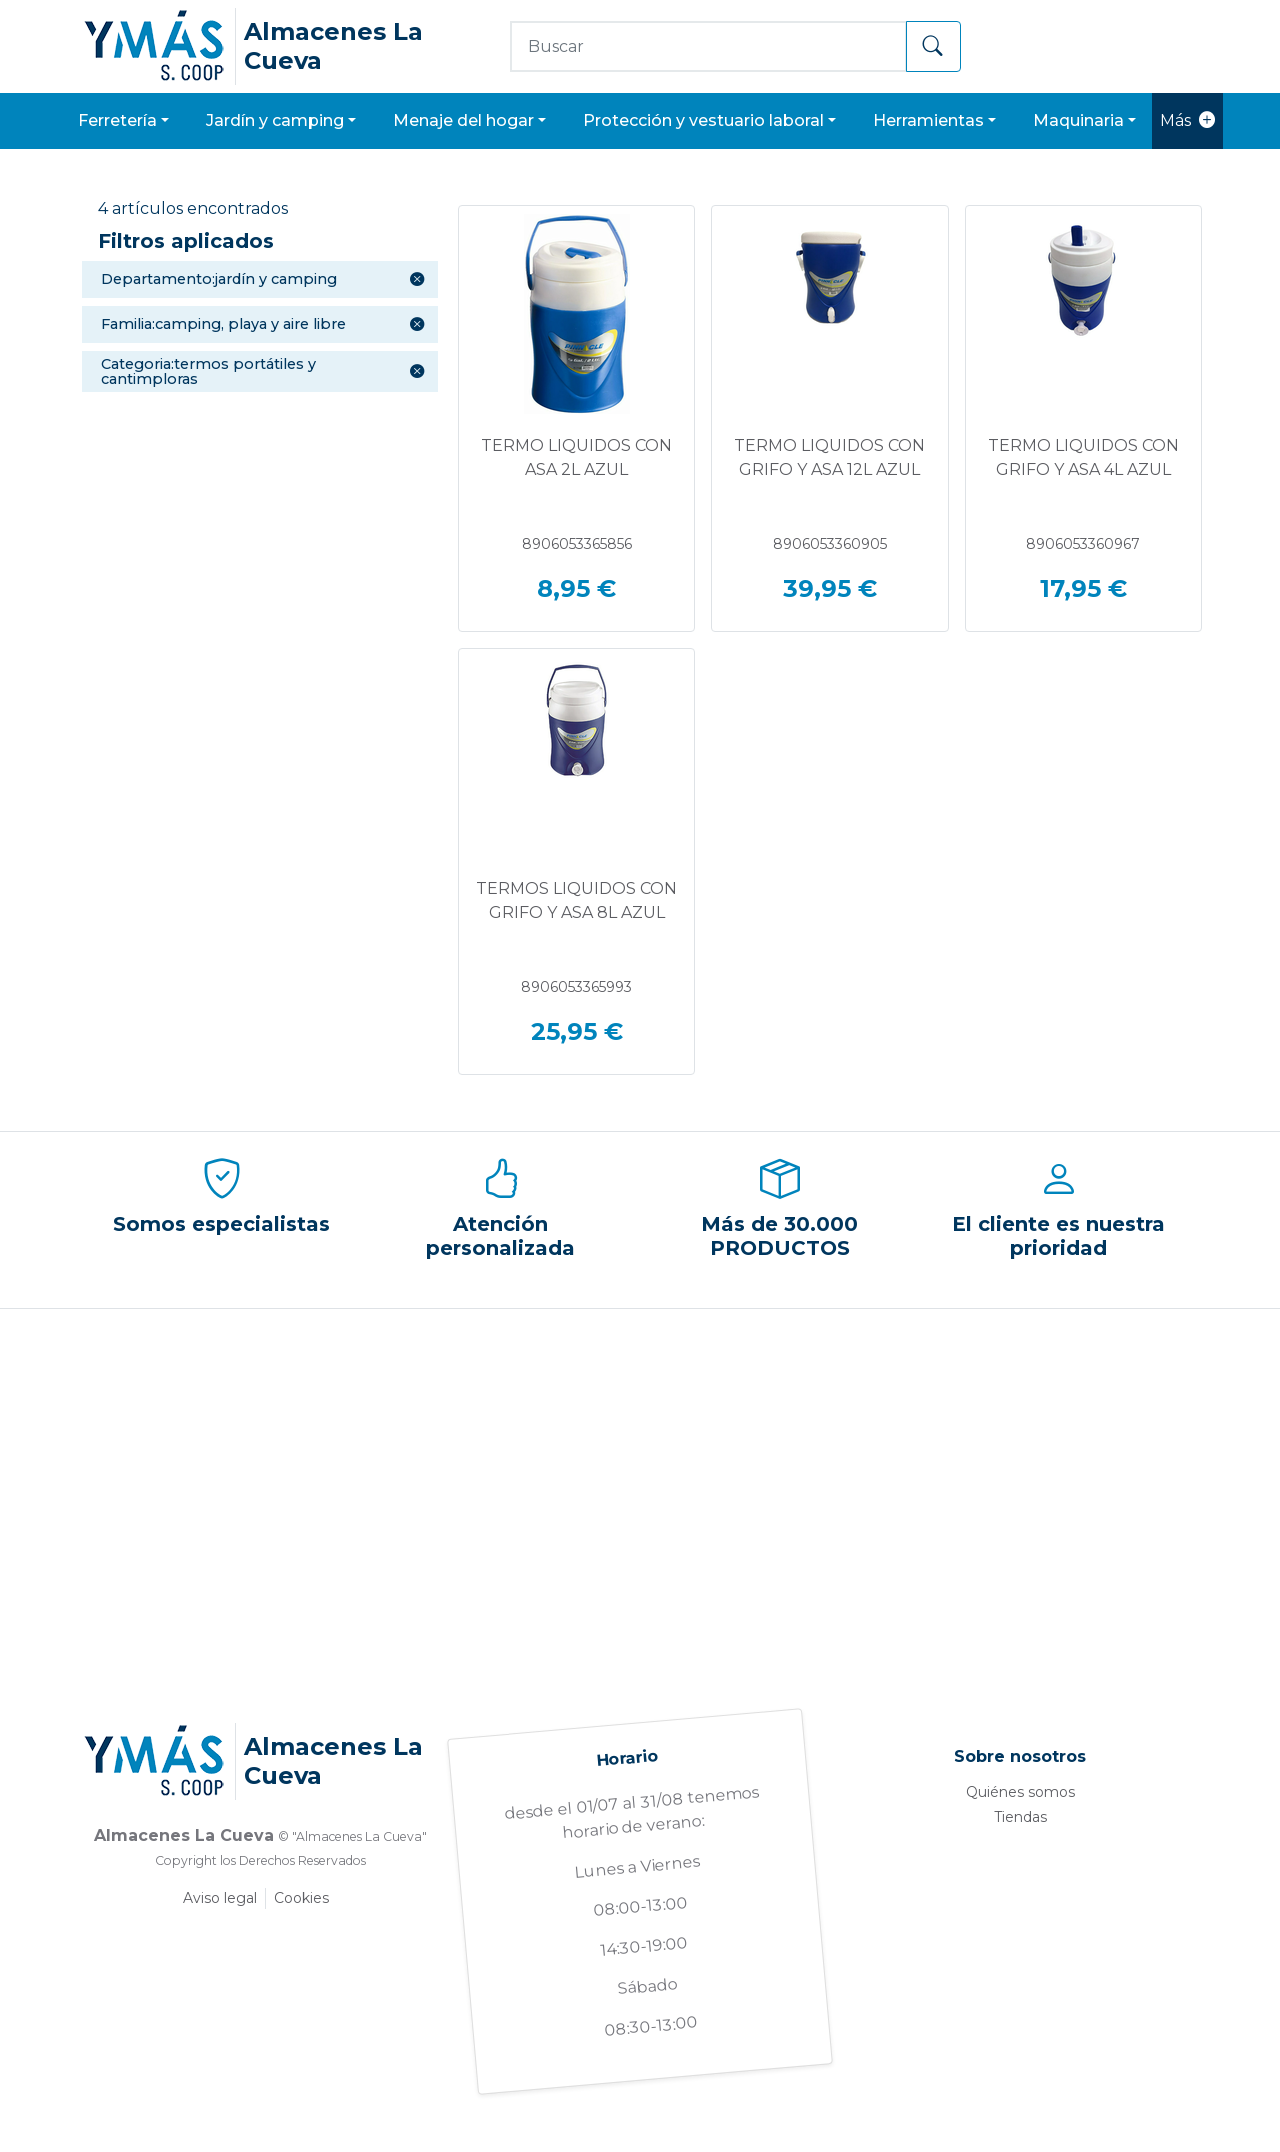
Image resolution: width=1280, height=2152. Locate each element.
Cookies (301, 1898)
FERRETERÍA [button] (117, 120)
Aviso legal (220, 1898)
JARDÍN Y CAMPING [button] (275, 120)
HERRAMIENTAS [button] (928, 120)
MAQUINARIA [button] (1078, 120)
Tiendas (1020, 1817)
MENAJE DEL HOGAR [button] (463, 120)
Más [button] (1187, 121)
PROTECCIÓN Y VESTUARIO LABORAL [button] (703, 120)
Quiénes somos (1020, 1792)
